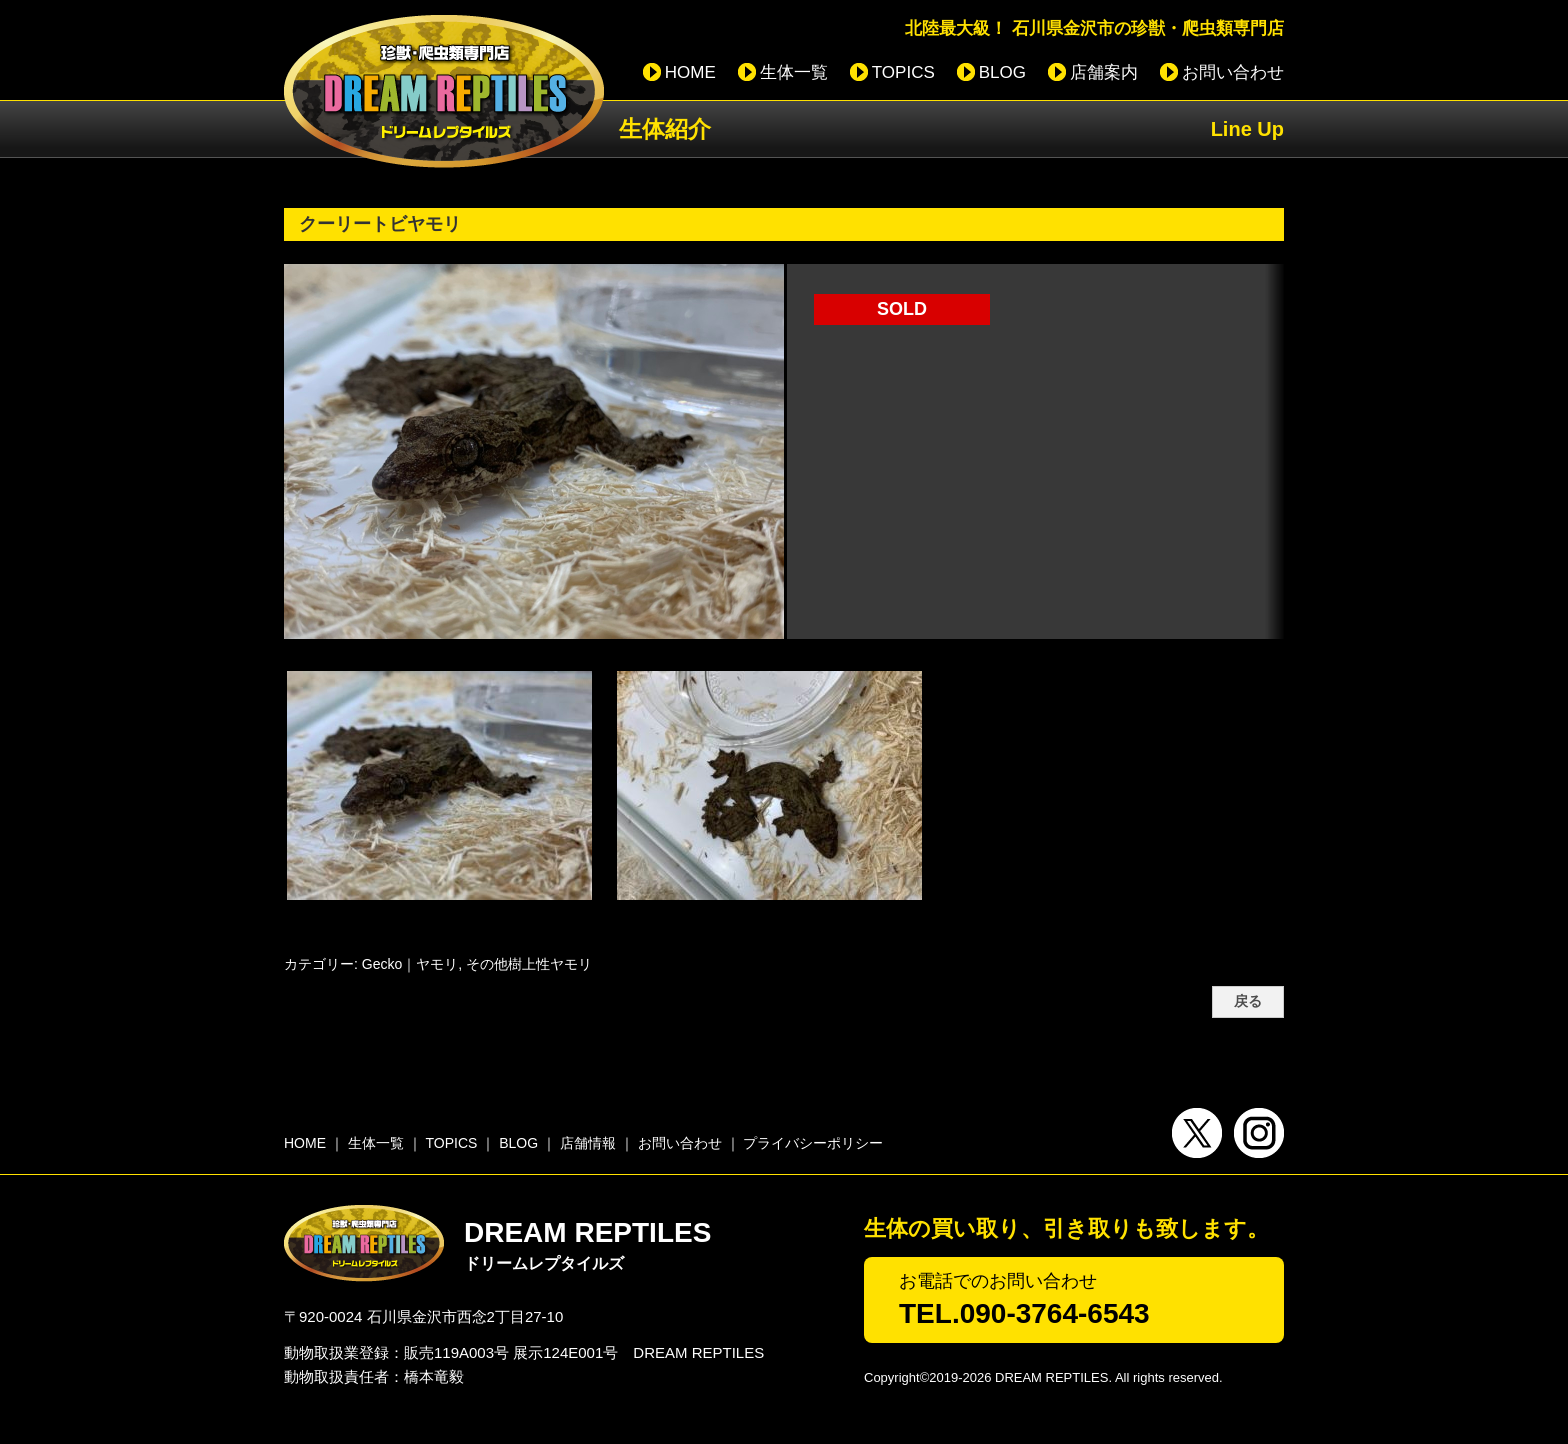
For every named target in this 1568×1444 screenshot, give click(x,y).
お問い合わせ (1233, 72)
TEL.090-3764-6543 (1024, 1313)
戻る (1248, 1001)
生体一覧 (794, 72)
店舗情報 (588, 1143)
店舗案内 (1104, 72)
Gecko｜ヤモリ (410, 964)
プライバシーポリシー (813, 1143)
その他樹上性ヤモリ (529, 964)
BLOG (1002, 72)
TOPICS (903, 72)
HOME (690, 72)
